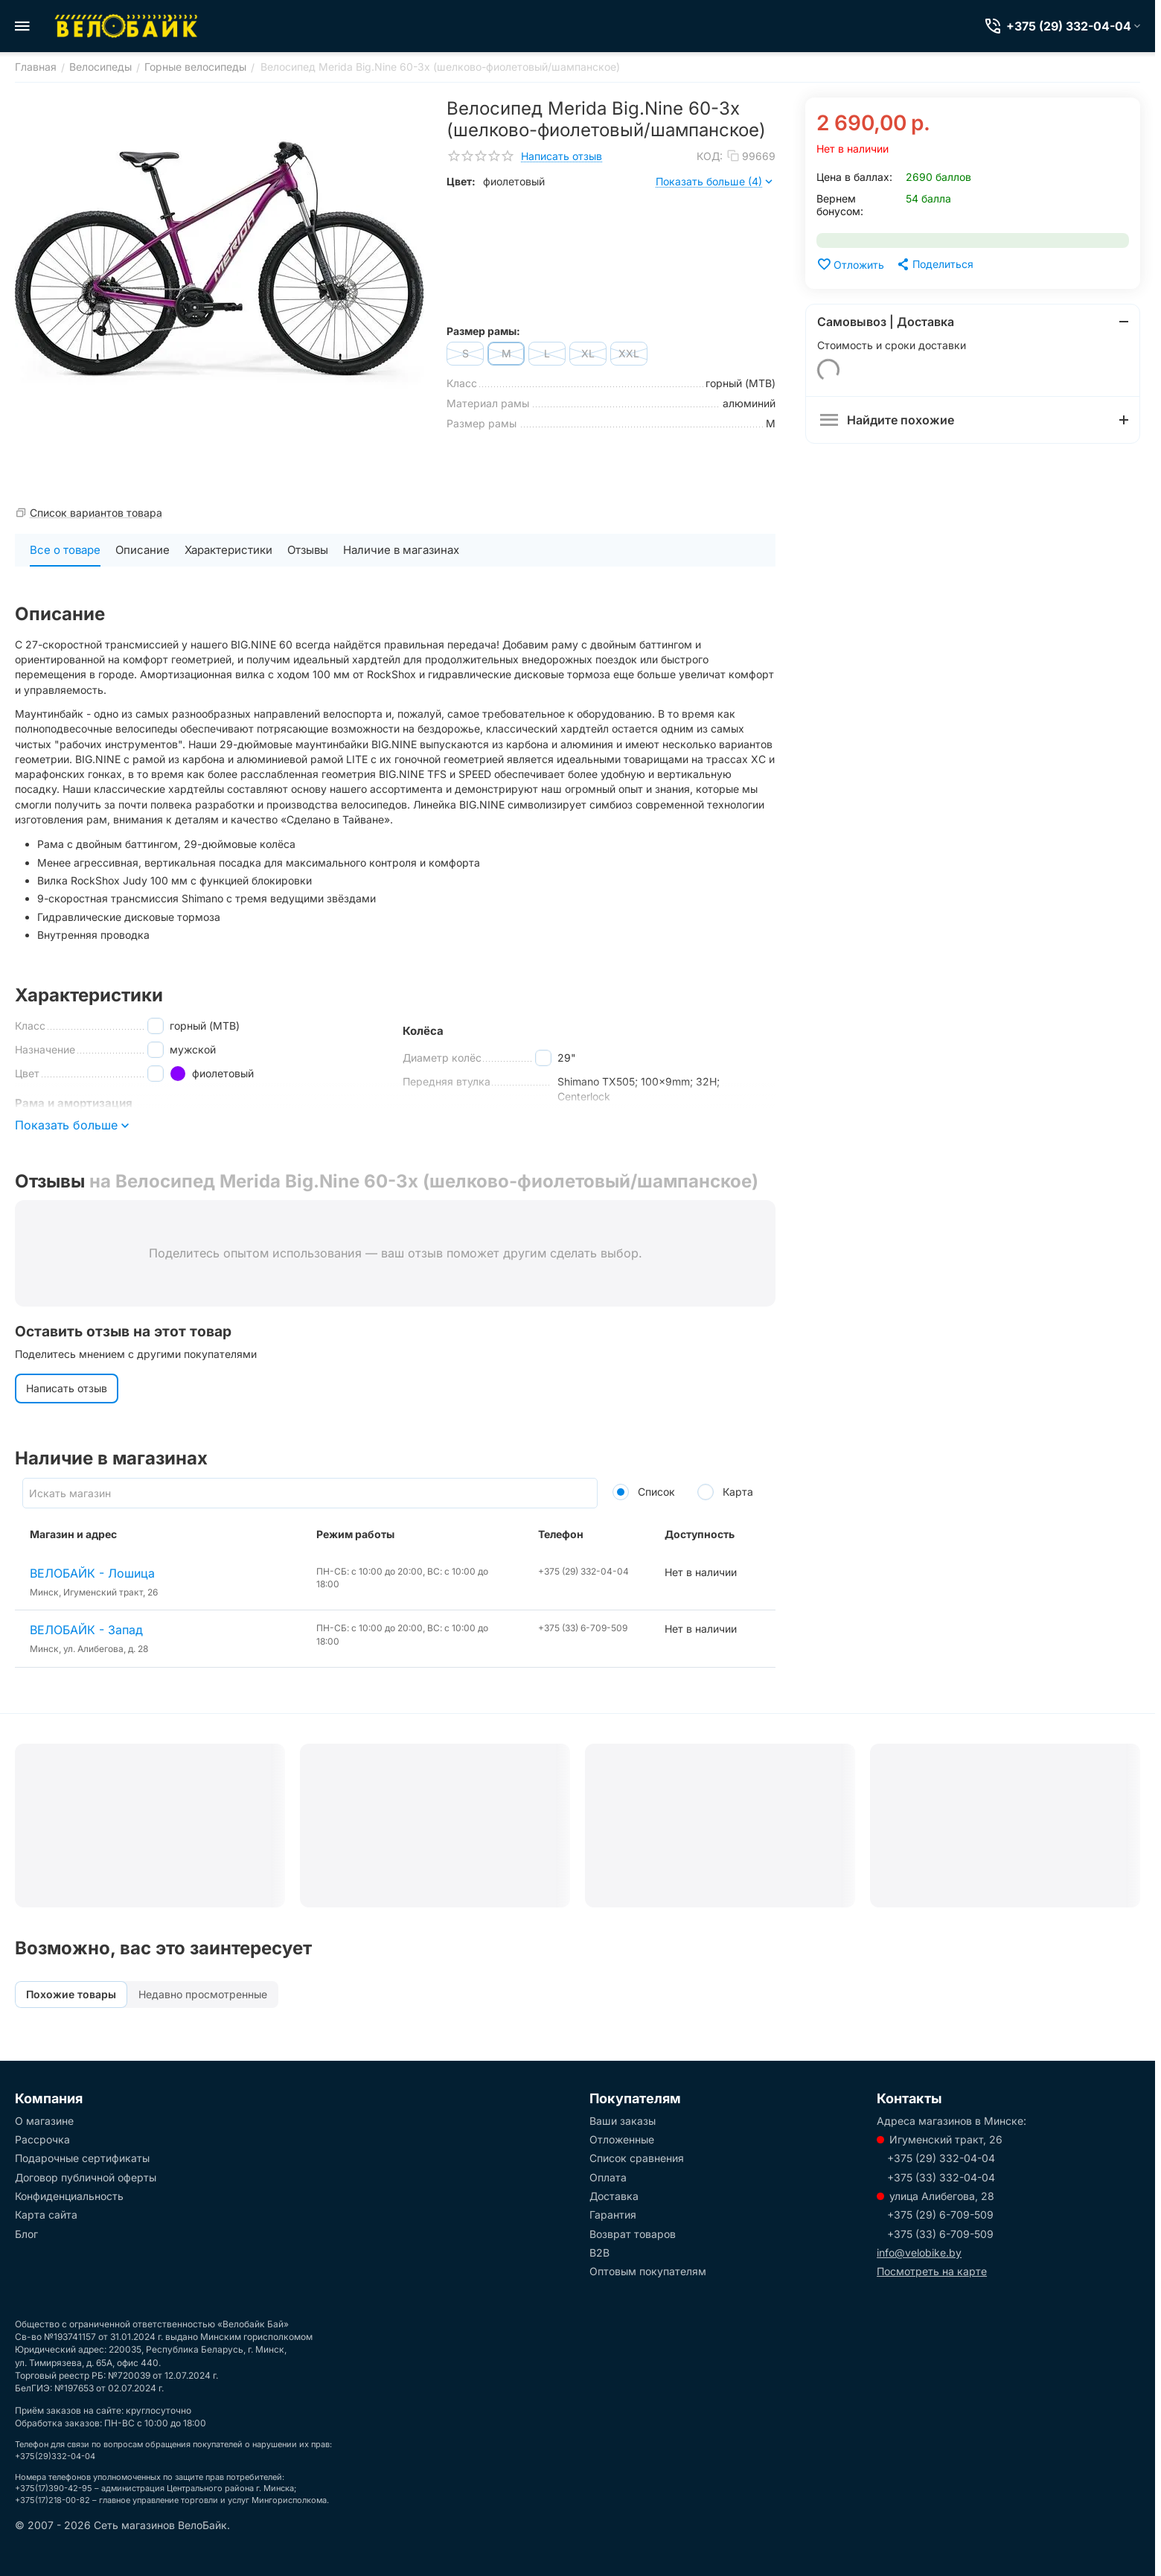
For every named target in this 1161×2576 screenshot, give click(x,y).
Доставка (614, 2196)
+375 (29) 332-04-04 (941, 2158)
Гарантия (612, 2214)
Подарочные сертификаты (82, 2158)
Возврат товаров (632, 2234)
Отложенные (621, 2139)
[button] (934, 264)
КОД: (710, 156)
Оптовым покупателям (647, 2271)
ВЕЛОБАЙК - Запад (86, 1629)
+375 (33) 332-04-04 (941, 2177)
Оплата (608, 2177)
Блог (26, 2234)
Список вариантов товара (96, 512)
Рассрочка (42, 2139)
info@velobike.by (919, 2252)
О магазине (44, 2120)
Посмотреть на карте (932, 2271)
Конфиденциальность (69, 2196)
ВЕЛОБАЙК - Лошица (92, 1573)
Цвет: (461, 181)
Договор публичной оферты (85, 2177)
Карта (725, 1491)
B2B (599, 2252)
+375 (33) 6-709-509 (940, 2234)
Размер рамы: (483, 331)
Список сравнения (636, 2158)
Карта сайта (46, 2214)
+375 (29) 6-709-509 (940, 2214)
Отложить (850, 264)
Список (644, 1491)
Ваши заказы (622, 2120)
